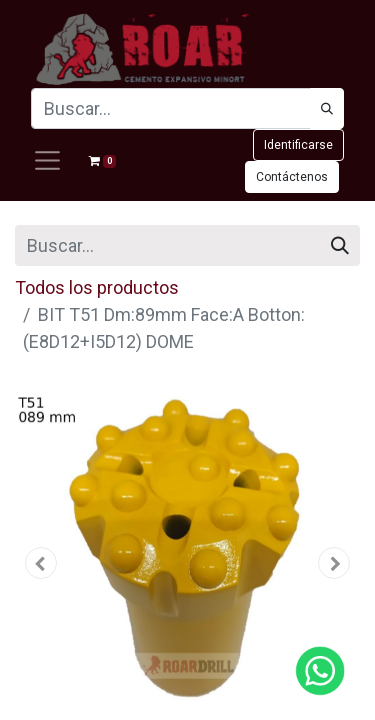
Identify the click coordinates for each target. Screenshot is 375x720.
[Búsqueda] (327, 108)
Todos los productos (97, 287)
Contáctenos (292, 177)
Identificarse (298, 145)
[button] (41, 563)
